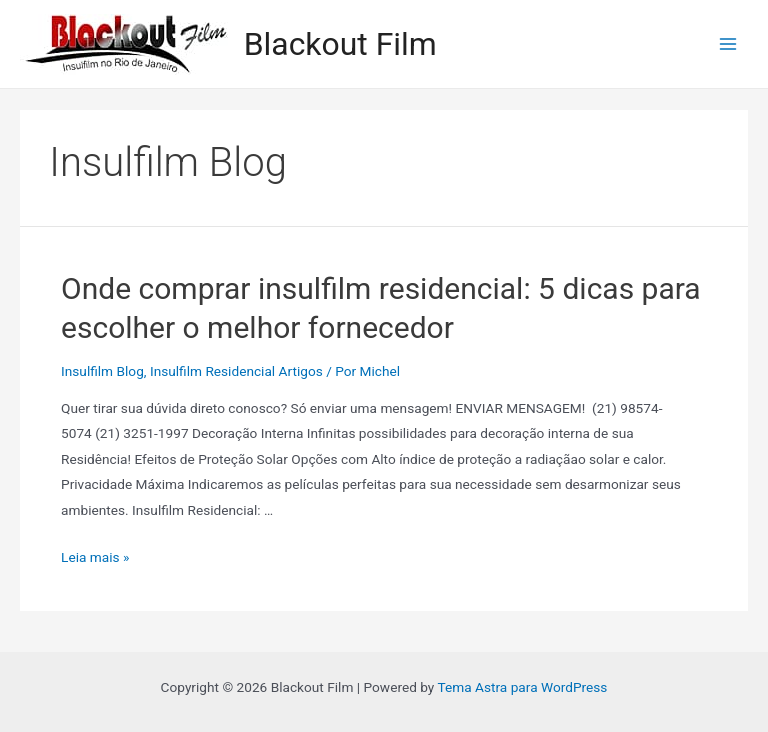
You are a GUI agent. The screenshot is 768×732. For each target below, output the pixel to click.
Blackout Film (340, 44)
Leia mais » (95, 557)
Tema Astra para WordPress (522, 687)
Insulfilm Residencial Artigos (236, 371)
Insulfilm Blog (102, 371)
